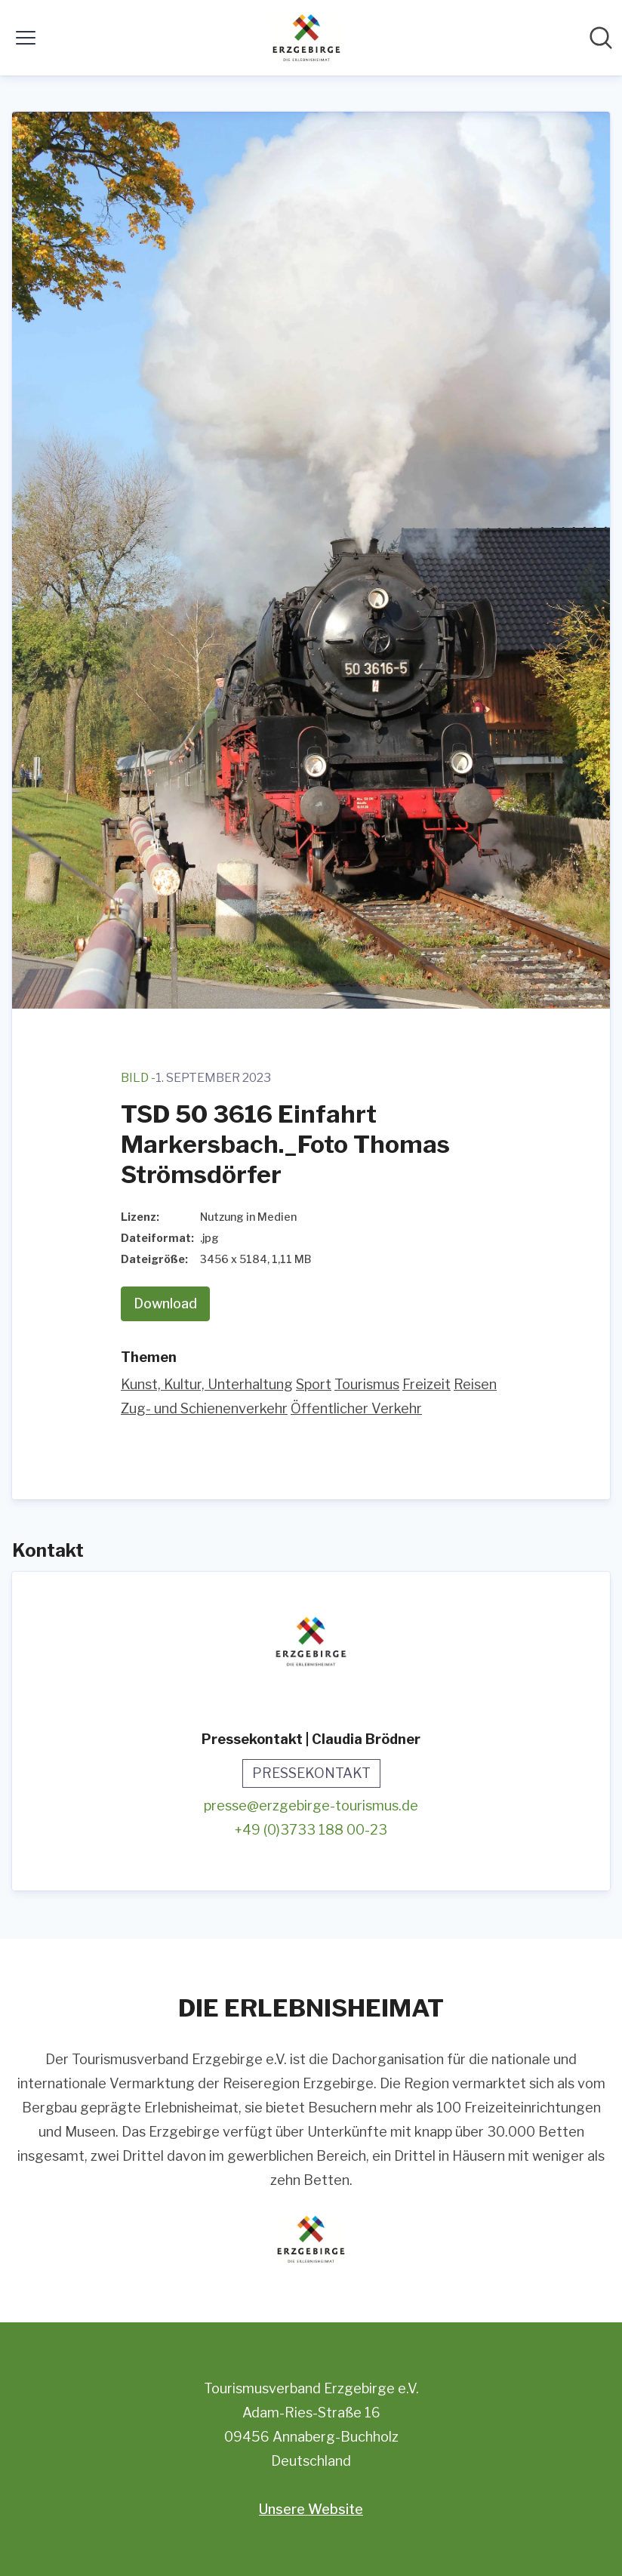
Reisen (475, 1384)
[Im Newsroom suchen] (601, 38)
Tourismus (366, 1384)
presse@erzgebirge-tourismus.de (311, 1805)
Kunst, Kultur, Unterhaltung (207, 1384)
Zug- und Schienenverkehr (204, 1408)
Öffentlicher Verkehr (356, 1408)
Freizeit (426, 1384)
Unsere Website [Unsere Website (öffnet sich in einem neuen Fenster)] (311, 2509)
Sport (313, 1384)
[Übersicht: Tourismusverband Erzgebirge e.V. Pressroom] (306, 37)
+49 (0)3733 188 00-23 (311, 1830)
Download (165, 1303)
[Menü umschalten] (25, 38)
